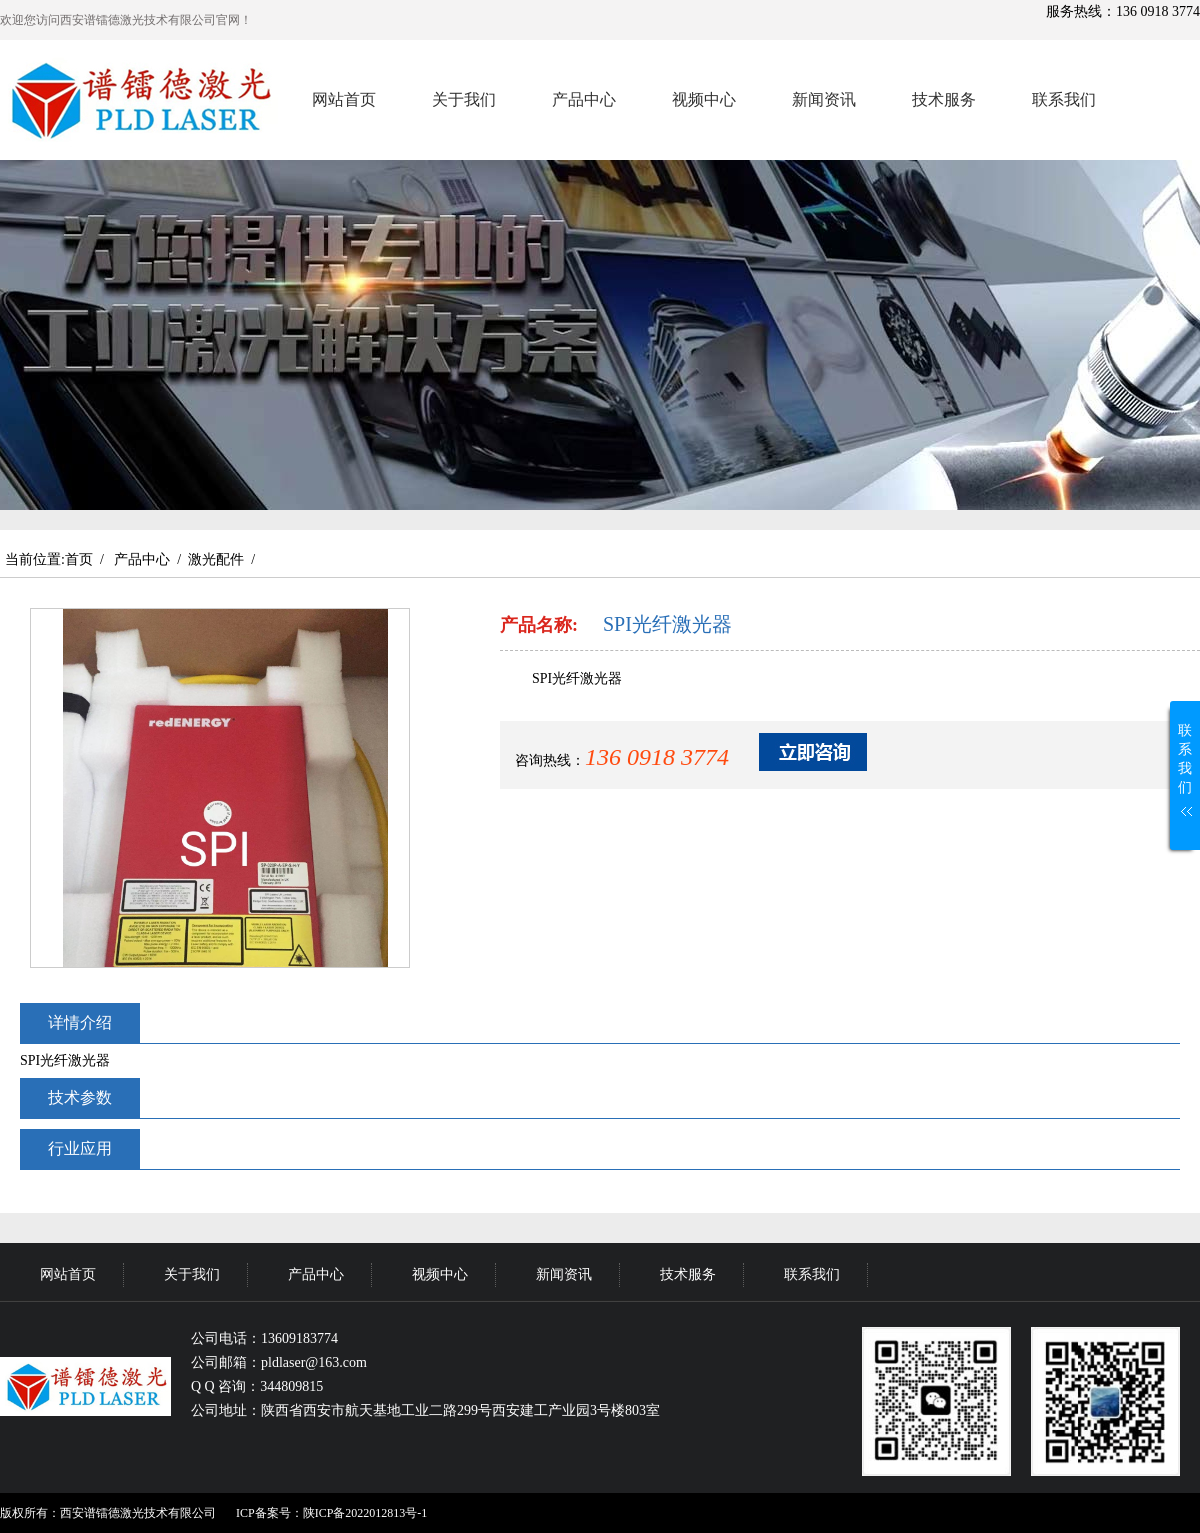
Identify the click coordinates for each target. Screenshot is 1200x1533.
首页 (79, 559)
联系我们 (1064, 99)
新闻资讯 (824, 99)
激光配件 (216, 559)
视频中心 (704, 99)
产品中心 (584, 99)
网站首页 (344, 99)
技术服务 (944, 99)
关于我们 (464, 99)
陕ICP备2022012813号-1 (365, 1513)
